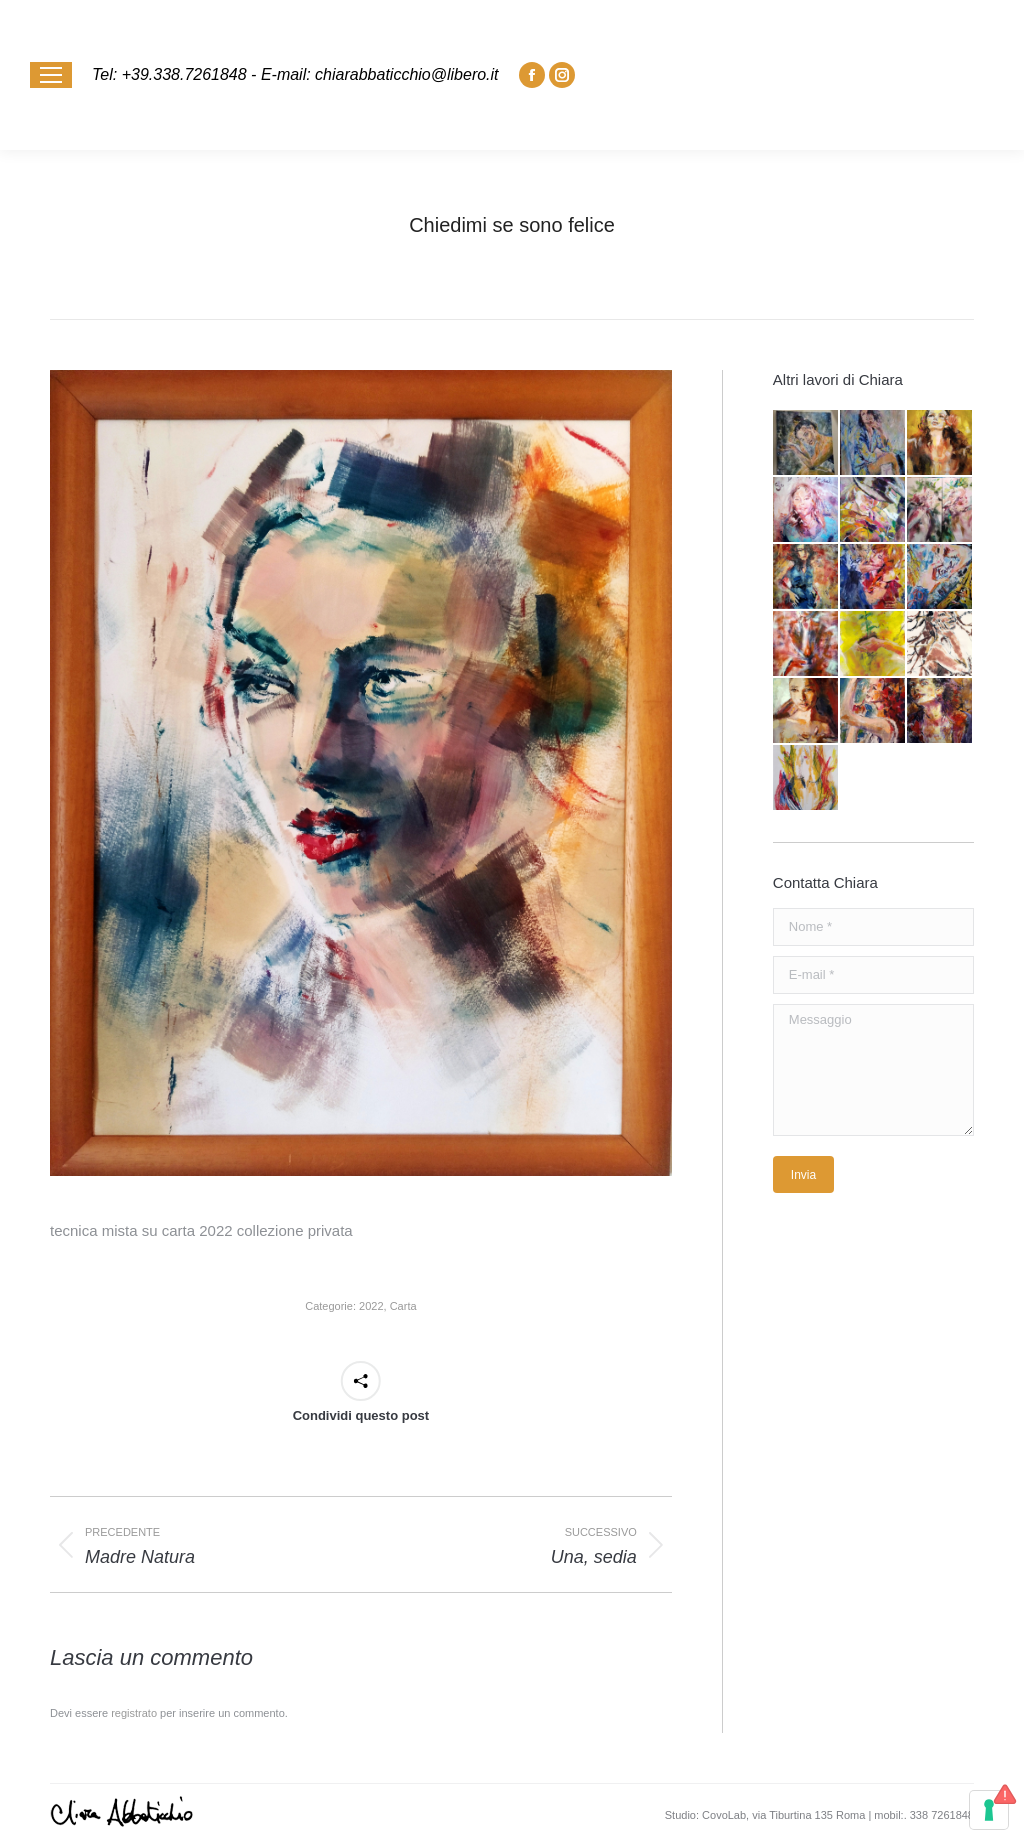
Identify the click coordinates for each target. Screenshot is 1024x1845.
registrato (134, 1713)
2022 (371, 1306)
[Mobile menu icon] (51, 75)
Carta (403, 1306)
